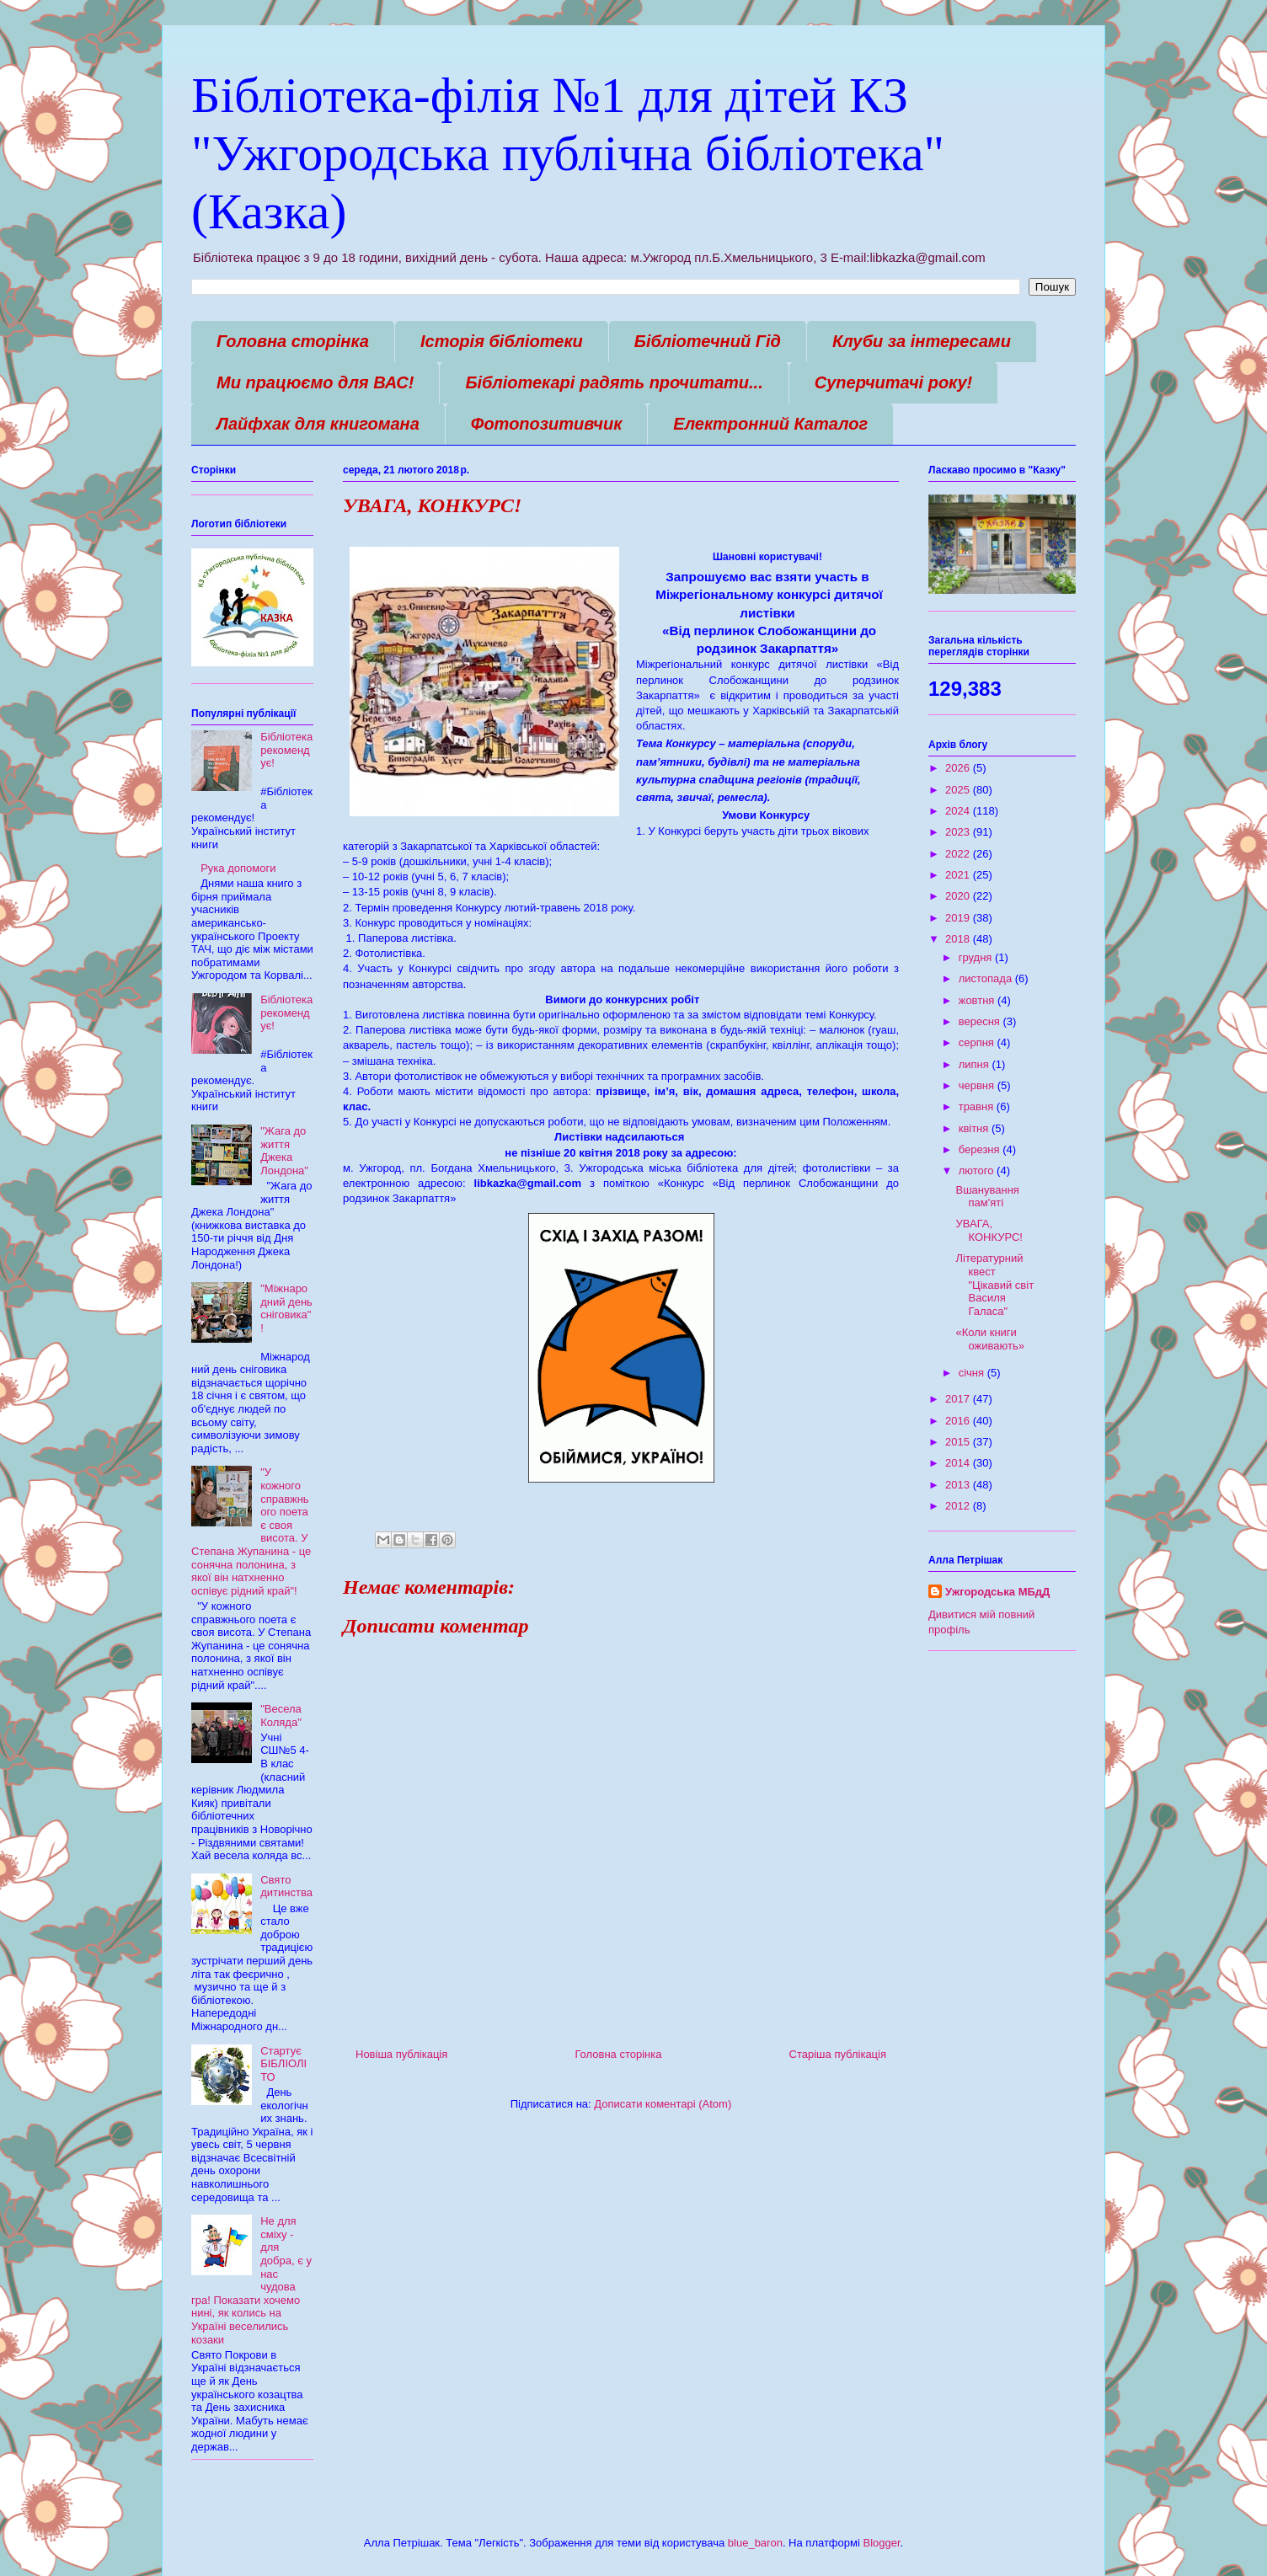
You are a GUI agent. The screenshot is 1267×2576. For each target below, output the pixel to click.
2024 (959, 810)
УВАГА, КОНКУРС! (988, 1230)
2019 (959, 917)
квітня (975, 1128)
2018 (959, 939)
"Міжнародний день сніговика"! (286, 1308)
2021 (959, 874)
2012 (959, 1505)
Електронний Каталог (770, 423)
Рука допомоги (237, 868)
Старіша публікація (837, 2054)
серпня (978, 1042)
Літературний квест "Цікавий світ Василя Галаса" (994, 1284)
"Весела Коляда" (281, 1715)
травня (978, 1106)
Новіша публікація (401, 2054)
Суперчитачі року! (894, 382)
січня (973, 1372)
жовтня (978, 1000)
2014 (959, 1462)
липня (975, 1064)
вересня (981, 1021)
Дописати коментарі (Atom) (662, 2104)
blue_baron (755, 2542)
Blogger (881, 2542)
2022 (959, 853)
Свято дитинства (286, 1886)
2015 (959, 1441)
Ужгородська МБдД (997, 1591)
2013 (959, 1484)
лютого (978, 1170)
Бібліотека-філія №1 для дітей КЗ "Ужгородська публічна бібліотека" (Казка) (567, 153)
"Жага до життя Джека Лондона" (284, 1151)
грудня (977, 957)
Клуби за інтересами (921, 341)
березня (981, 1149)
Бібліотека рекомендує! (286, 749)
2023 (959, 832)
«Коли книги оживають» (989, 1339)
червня (978, 1085)
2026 (959, 768)
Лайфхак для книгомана (318, 423)
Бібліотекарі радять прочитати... (613, 382)
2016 (959, 1420)
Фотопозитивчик (547, 423)
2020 (959, 896)
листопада (987, 978)
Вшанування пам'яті (986, 1197)
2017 (959, 1398)
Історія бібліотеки (501, 341)
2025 (959, 789)
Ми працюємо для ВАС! (315, 382)
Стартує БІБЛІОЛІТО (283, 2063)
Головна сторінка (293, 341)
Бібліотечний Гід (707, 341)
